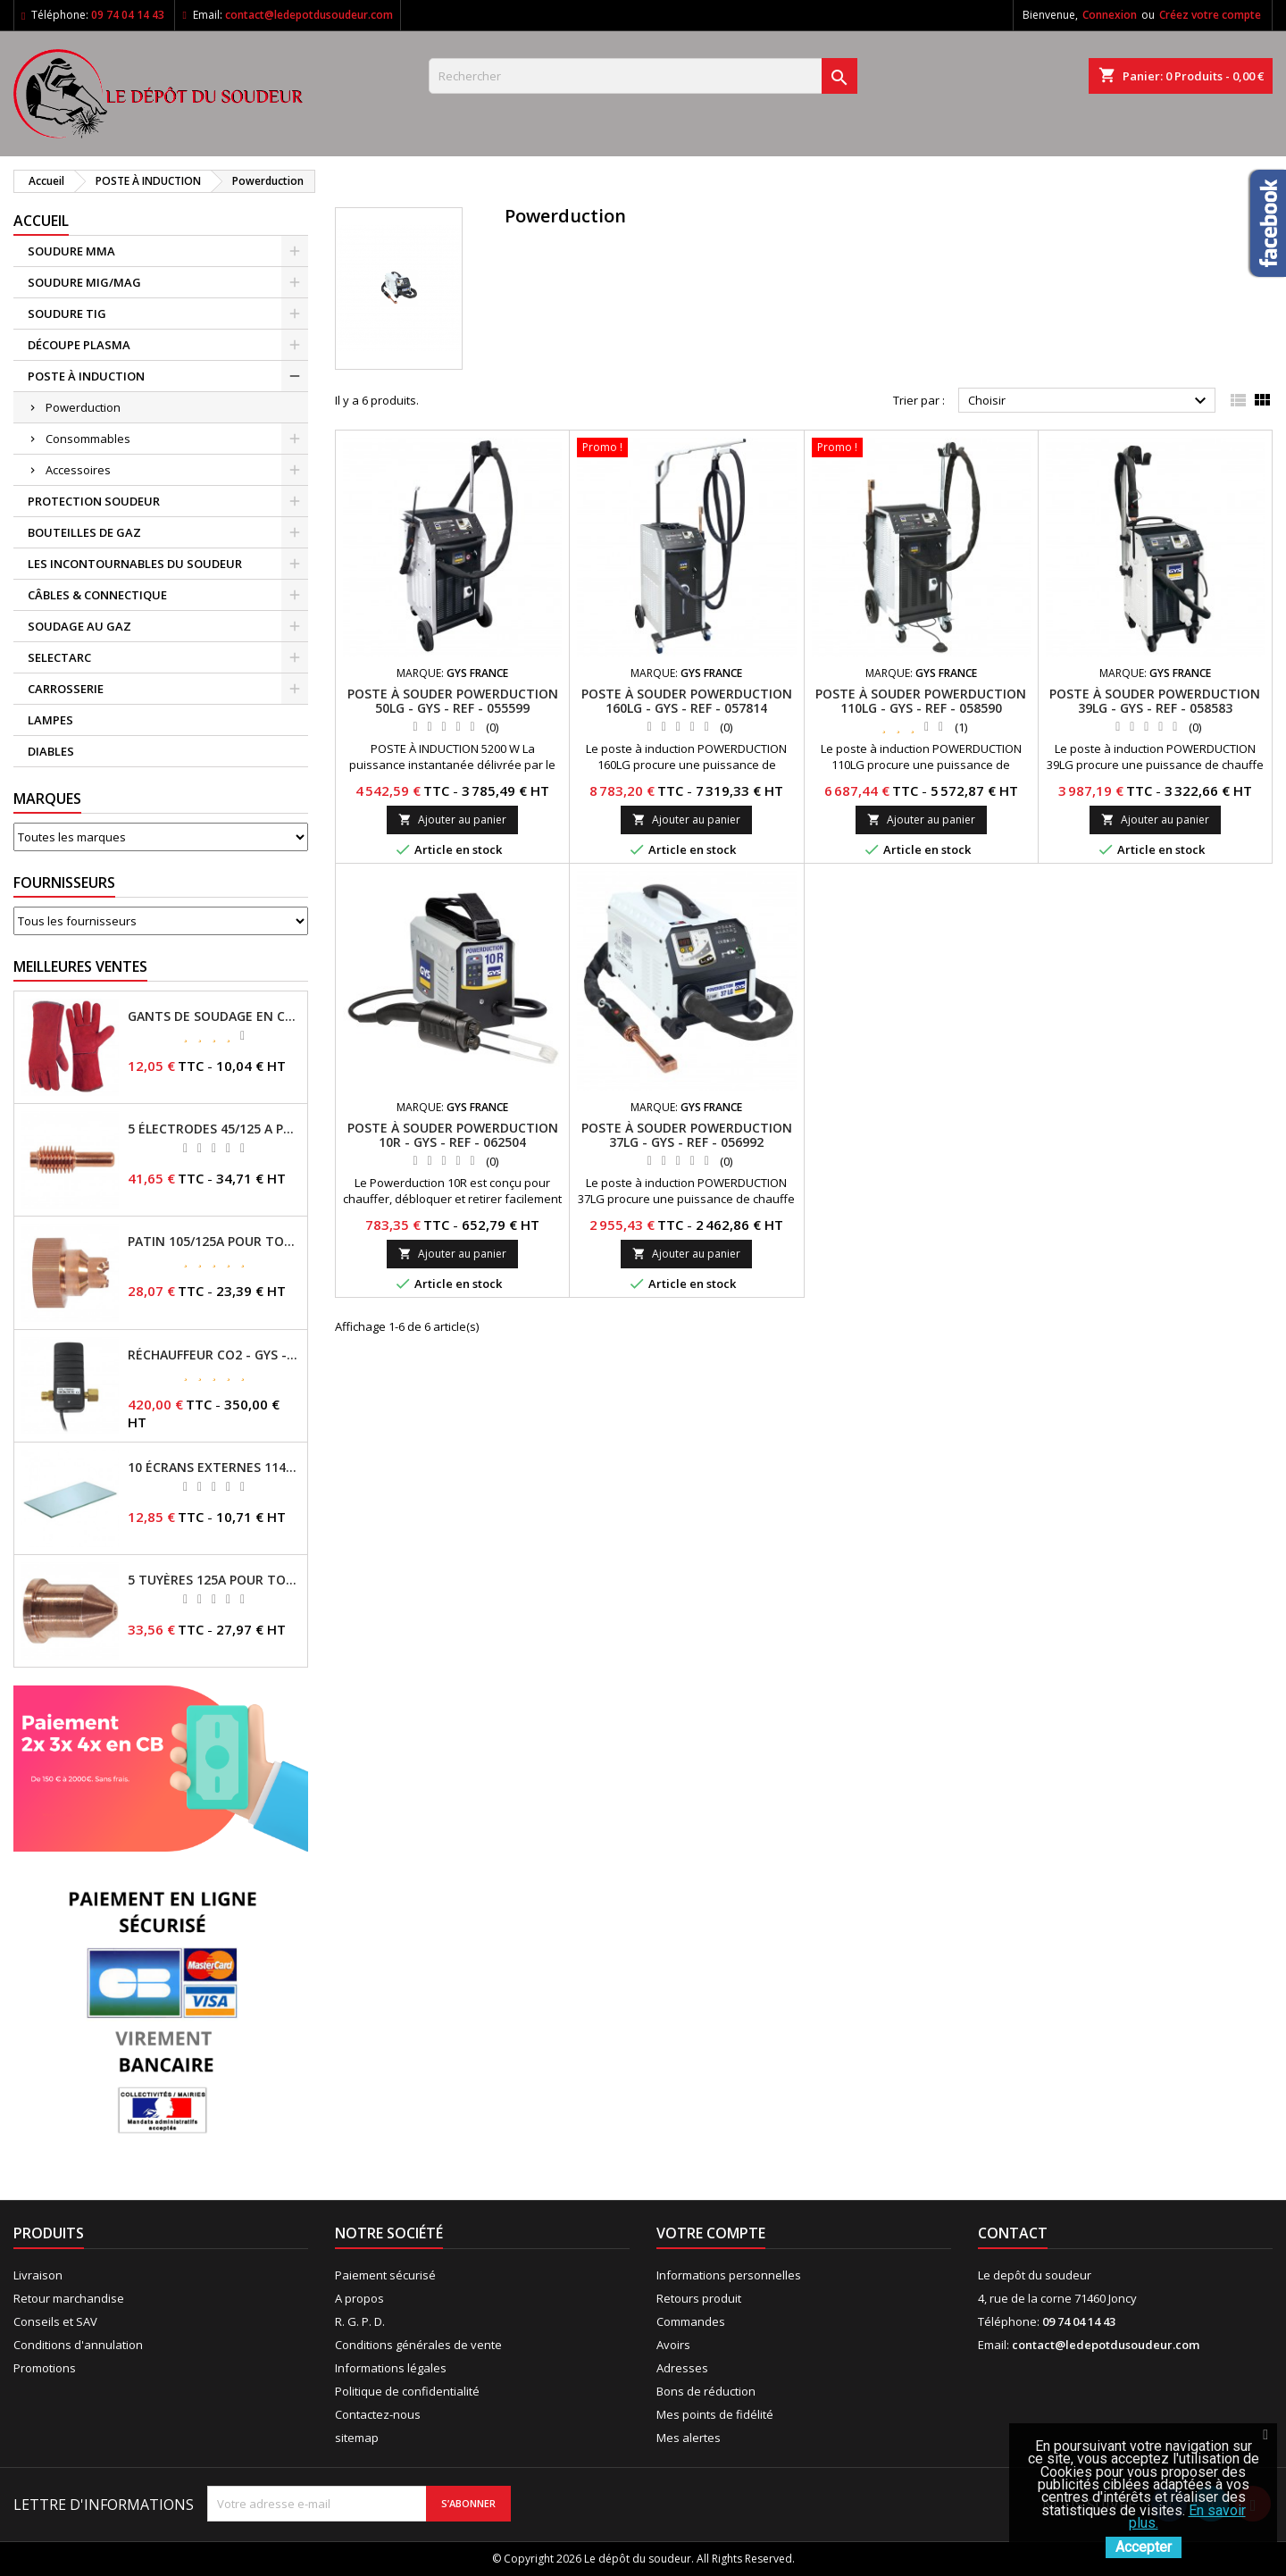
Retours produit (698, 2298)
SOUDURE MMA (71, 251)
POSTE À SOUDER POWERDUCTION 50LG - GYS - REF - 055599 (452, 700)
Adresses (682, 2368)
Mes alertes (688, 2438)
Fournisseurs (64, 882)
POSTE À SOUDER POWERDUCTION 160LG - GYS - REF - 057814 (686, 700)
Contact (1013, 2233)
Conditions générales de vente (418, 2345)
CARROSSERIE (66, 689)
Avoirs (673, 2345)
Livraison (38, 2275)
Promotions (44, 2368)
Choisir (1089, 401)
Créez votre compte (1210, 14)
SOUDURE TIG (67, 313)
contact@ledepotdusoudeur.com (309, 14)
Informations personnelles (728, 2275)
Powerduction (83, 407)
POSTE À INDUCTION (86, 376)
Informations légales (391, 2368)
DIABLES (51, 751)
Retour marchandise (68, 2298)
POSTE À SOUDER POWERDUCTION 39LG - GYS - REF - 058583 (1154, 700)
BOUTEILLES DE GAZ (84, 532)
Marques (47, 798)
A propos (359, 2298)
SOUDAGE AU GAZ (79, 626)
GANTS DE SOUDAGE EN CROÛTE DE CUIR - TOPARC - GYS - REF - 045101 (214, 1016)
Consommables (88, 439)
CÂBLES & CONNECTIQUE (97, 595)
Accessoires (78, 470)
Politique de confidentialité (407, 2391)
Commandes (690, 2321)
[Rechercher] (643, 76)
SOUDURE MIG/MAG (84, 282)
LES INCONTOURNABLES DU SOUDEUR (135, 564)
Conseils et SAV (55, 2321)
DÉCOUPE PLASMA (79, 345)
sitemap (357, 2438)
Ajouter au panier (452, 819)
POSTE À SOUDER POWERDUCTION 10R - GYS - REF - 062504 (452, 1134)
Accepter (1143, 2546)
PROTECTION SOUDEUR (94, 501)
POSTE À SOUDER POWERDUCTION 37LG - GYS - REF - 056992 (686, 1134)
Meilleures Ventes (80, 966)
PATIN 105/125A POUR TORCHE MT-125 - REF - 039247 (214, 1241)
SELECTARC (59, 657)
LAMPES (50, 720)
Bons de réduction (706, 2391)
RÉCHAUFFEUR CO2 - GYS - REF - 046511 (214, 1355)
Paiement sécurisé (385, 2275)
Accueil (41, 220)
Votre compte (710, 2233)
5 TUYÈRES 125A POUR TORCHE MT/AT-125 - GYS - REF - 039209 (214, 1580)
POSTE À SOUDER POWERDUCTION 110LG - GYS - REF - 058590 (920, 700)
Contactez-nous (378, 2414)
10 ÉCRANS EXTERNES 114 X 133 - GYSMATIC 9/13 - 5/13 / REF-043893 (214, 1467)
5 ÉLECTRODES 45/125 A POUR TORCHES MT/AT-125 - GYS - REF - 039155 (214, 1129)
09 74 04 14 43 (127, 14)
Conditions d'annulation (78, 2345)
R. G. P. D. (360, 2321)
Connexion (1109, 14)
